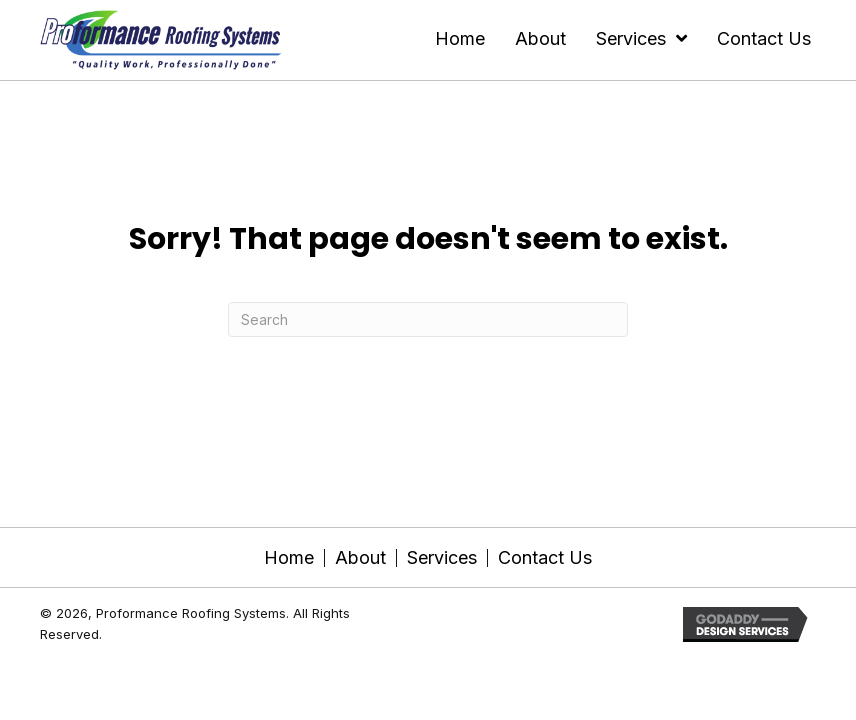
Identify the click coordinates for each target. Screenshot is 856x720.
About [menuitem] (360, 558)
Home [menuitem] (289, 558)
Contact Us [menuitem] (545, 558)
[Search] (428, 319)
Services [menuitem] (442, 558)
